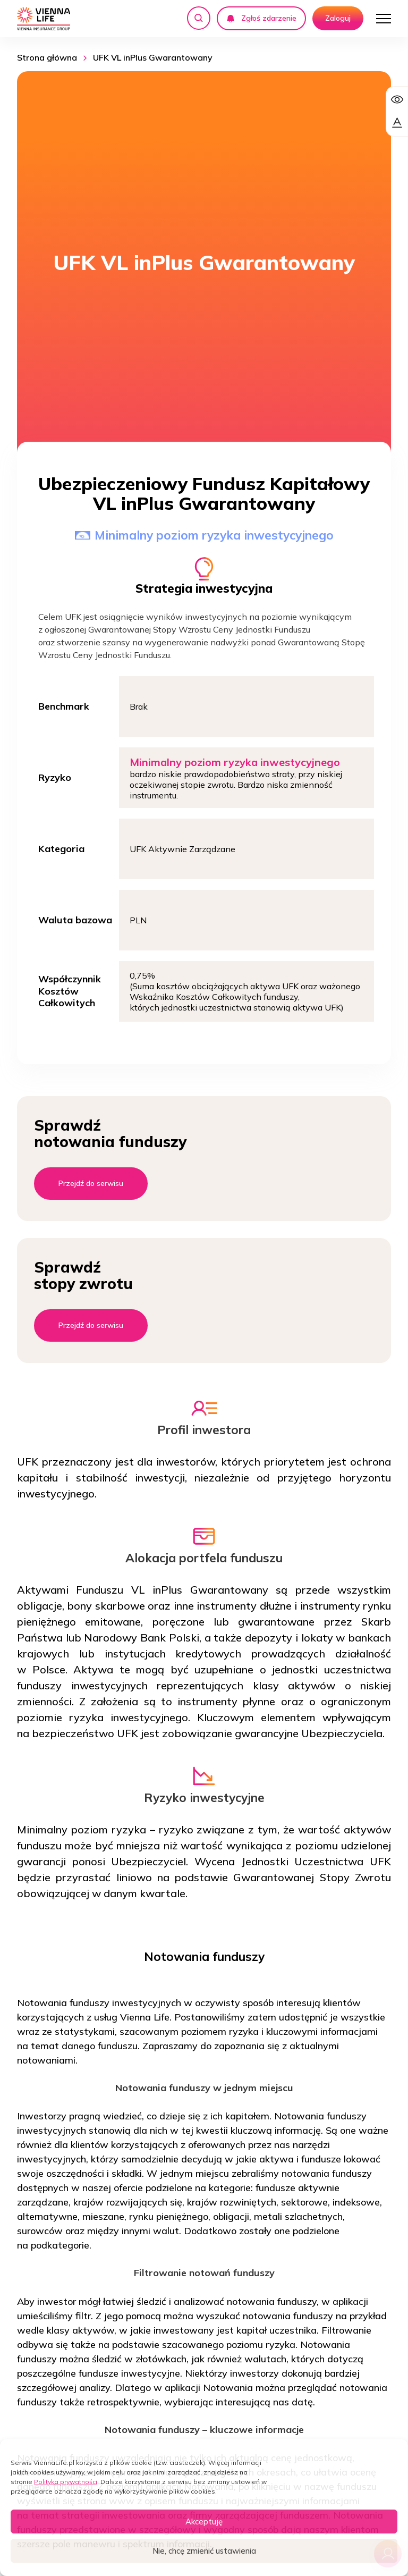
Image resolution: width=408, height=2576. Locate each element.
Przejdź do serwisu (90, 1183)
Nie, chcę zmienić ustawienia (204, 2551)
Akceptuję (204, 2521)
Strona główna (47, 57)
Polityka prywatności (65, 2482)
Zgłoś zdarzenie (261, 18)
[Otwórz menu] (383, 18)
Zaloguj (338, 18)
